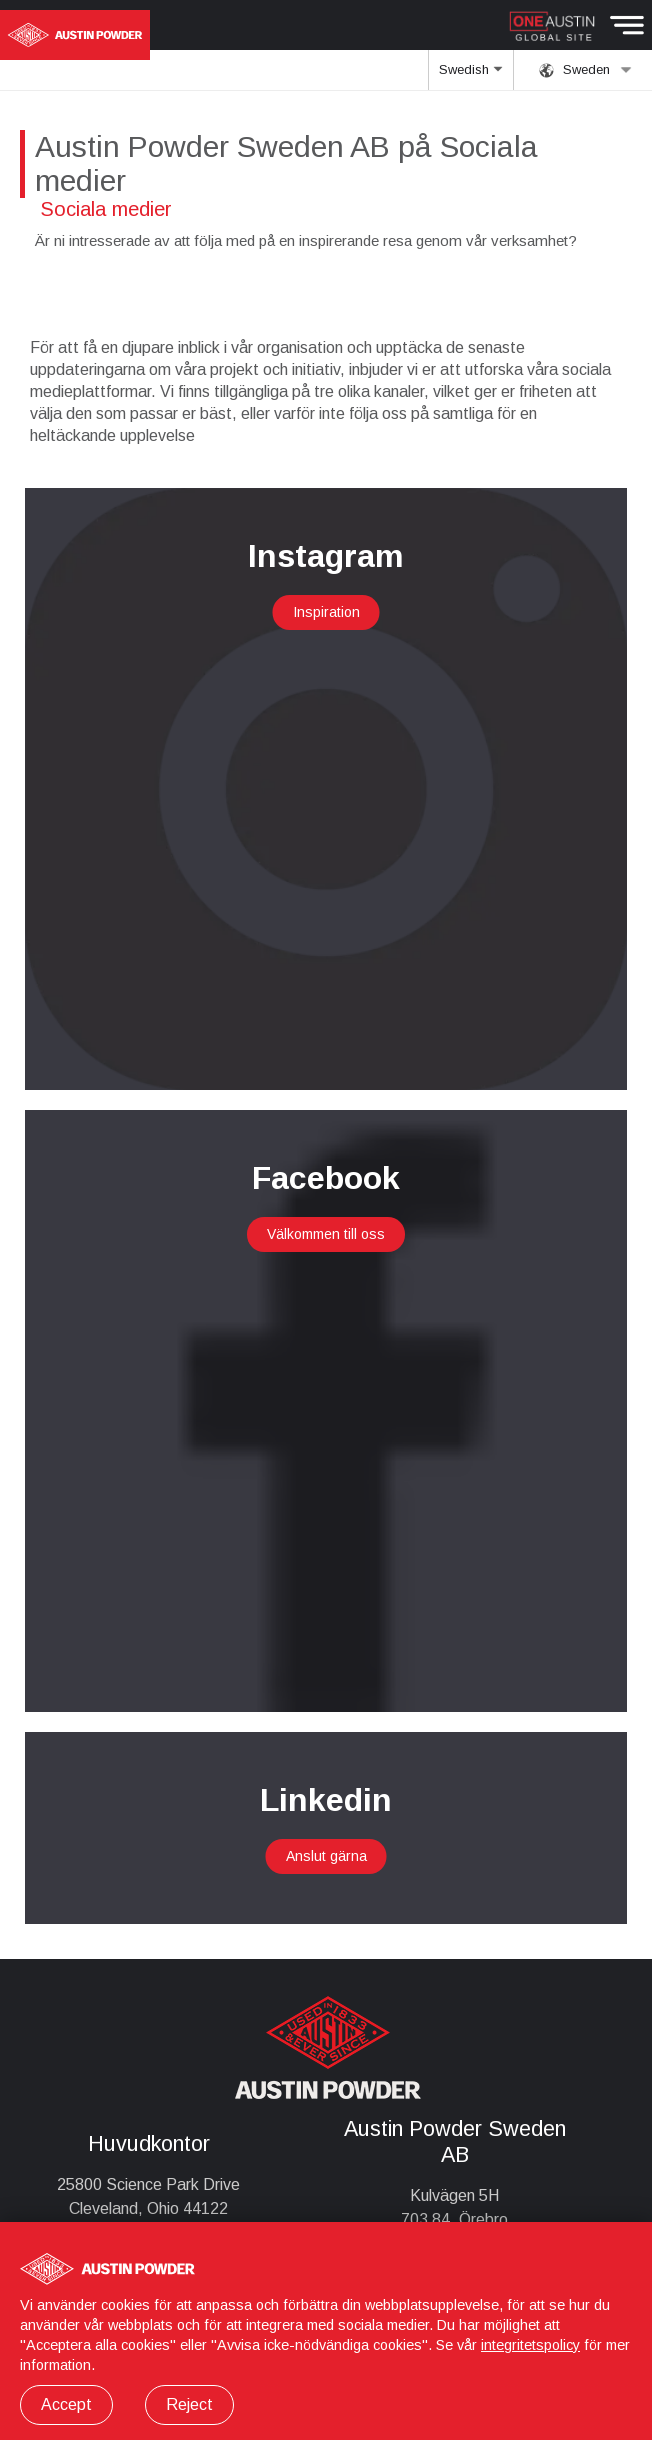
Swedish (470, 76)
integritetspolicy (530, 2345)
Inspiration (326, 612)
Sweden (585, 70)
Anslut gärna (326, 1856)
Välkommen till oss (326, 1234)
